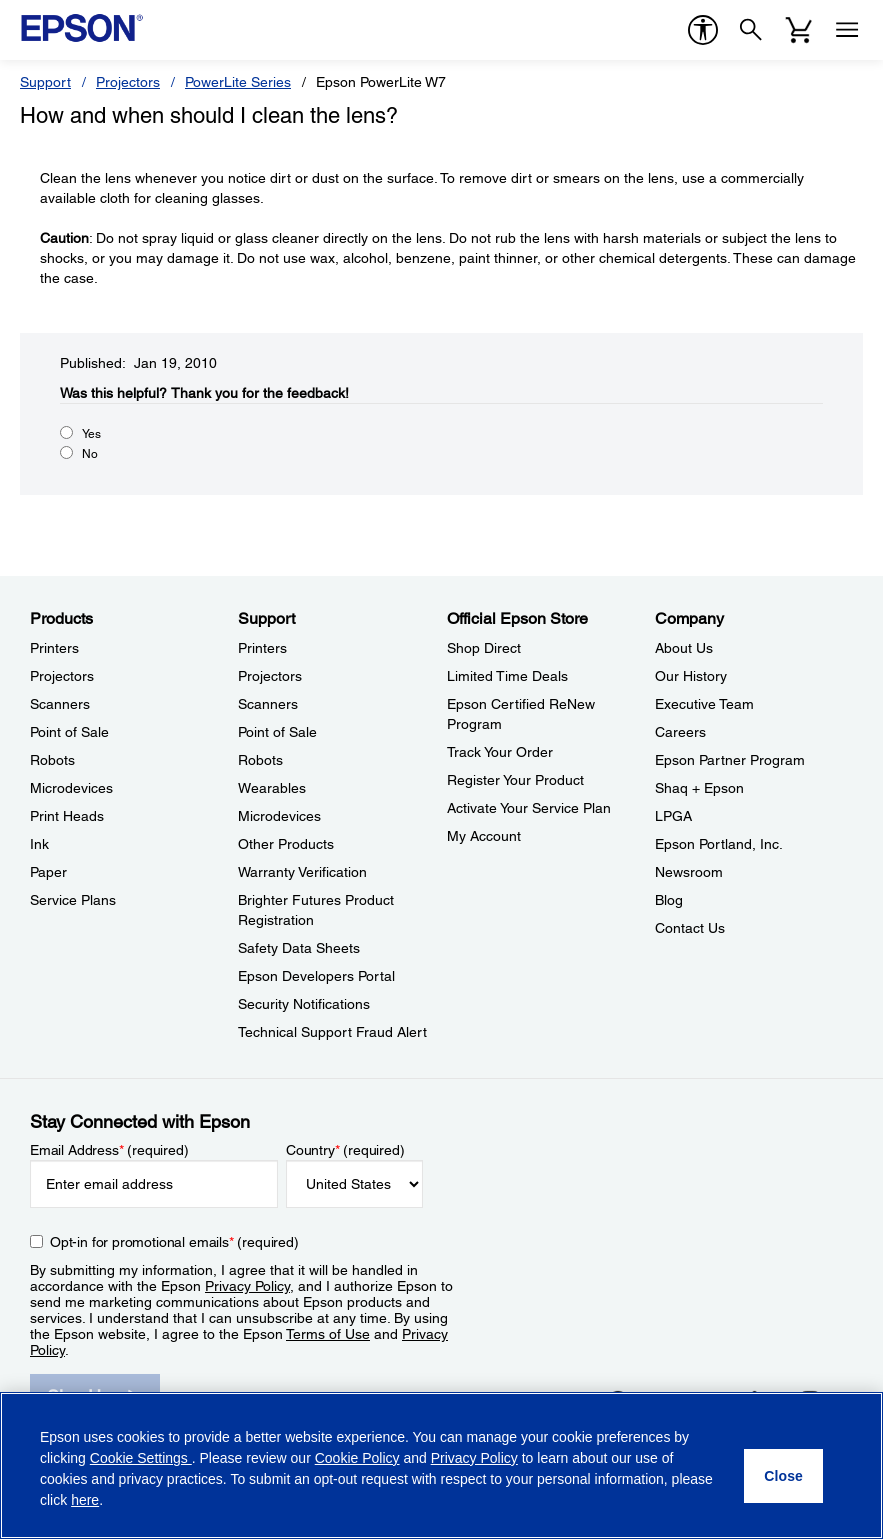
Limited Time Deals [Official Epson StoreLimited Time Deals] (507, 676)
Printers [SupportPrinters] (262, 648)
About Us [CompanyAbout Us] (684, 648)
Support (45, 82)
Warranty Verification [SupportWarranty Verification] (302, 872)
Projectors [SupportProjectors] (270, 676)
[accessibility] (703, 30)
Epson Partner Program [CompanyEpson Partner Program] (730, 760)
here (85, 1500)
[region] (441, 1465)
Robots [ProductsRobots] (52, 760)
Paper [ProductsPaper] (48, 872)
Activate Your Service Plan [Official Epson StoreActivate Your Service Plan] (529, 808)
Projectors (128, 82)
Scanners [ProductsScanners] (60, 704)
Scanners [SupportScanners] (268, 704)
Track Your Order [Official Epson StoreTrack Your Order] (500, 752)
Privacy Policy (247, 1286)
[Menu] (847, 30)
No (90, 454)
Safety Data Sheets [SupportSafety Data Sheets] (299, 948)
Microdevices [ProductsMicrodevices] (71, 788)
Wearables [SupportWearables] (272, 788)
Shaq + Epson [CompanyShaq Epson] (699, 788)
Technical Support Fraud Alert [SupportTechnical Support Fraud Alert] (332, 1032)
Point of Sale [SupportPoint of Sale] (277, 732)
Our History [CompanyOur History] (691, 676)
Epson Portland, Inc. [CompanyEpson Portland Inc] (719, 844)
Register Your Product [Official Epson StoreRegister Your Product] (515, 780)
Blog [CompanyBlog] (669, 900)
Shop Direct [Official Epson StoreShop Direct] (484, 648)
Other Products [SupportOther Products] (286, 844)
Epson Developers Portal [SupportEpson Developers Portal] (316, 976)
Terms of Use (328, 1334)
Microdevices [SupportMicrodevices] (279, 816)
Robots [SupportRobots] (260, 760)
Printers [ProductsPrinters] (54, 648)
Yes (91, 434)
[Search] (751, 30)
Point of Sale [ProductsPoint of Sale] (69, 732)
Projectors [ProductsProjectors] (62, 676)
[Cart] (799, 30)
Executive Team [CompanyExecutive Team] (704, 704)
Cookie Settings (141, 1458)
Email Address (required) (109, 1150)
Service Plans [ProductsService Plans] (73, 900)
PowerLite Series (238, 82)
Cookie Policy (357, 1458)
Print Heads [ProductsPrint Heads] (67, 816)
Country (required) (345, 1150)
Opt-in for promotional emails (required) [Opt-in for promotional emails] (174, 1242)
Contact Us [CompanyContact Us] (690, 928)
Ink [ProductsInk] (39, 844)
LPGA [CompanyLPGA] (673, 816)
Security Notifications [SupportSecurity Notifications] (304, 1004)
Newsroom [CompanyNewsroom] (689, 872)
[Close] (783, 1476)
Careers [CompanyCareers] (680, 732)
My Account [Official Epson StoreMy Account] (484, 836)
